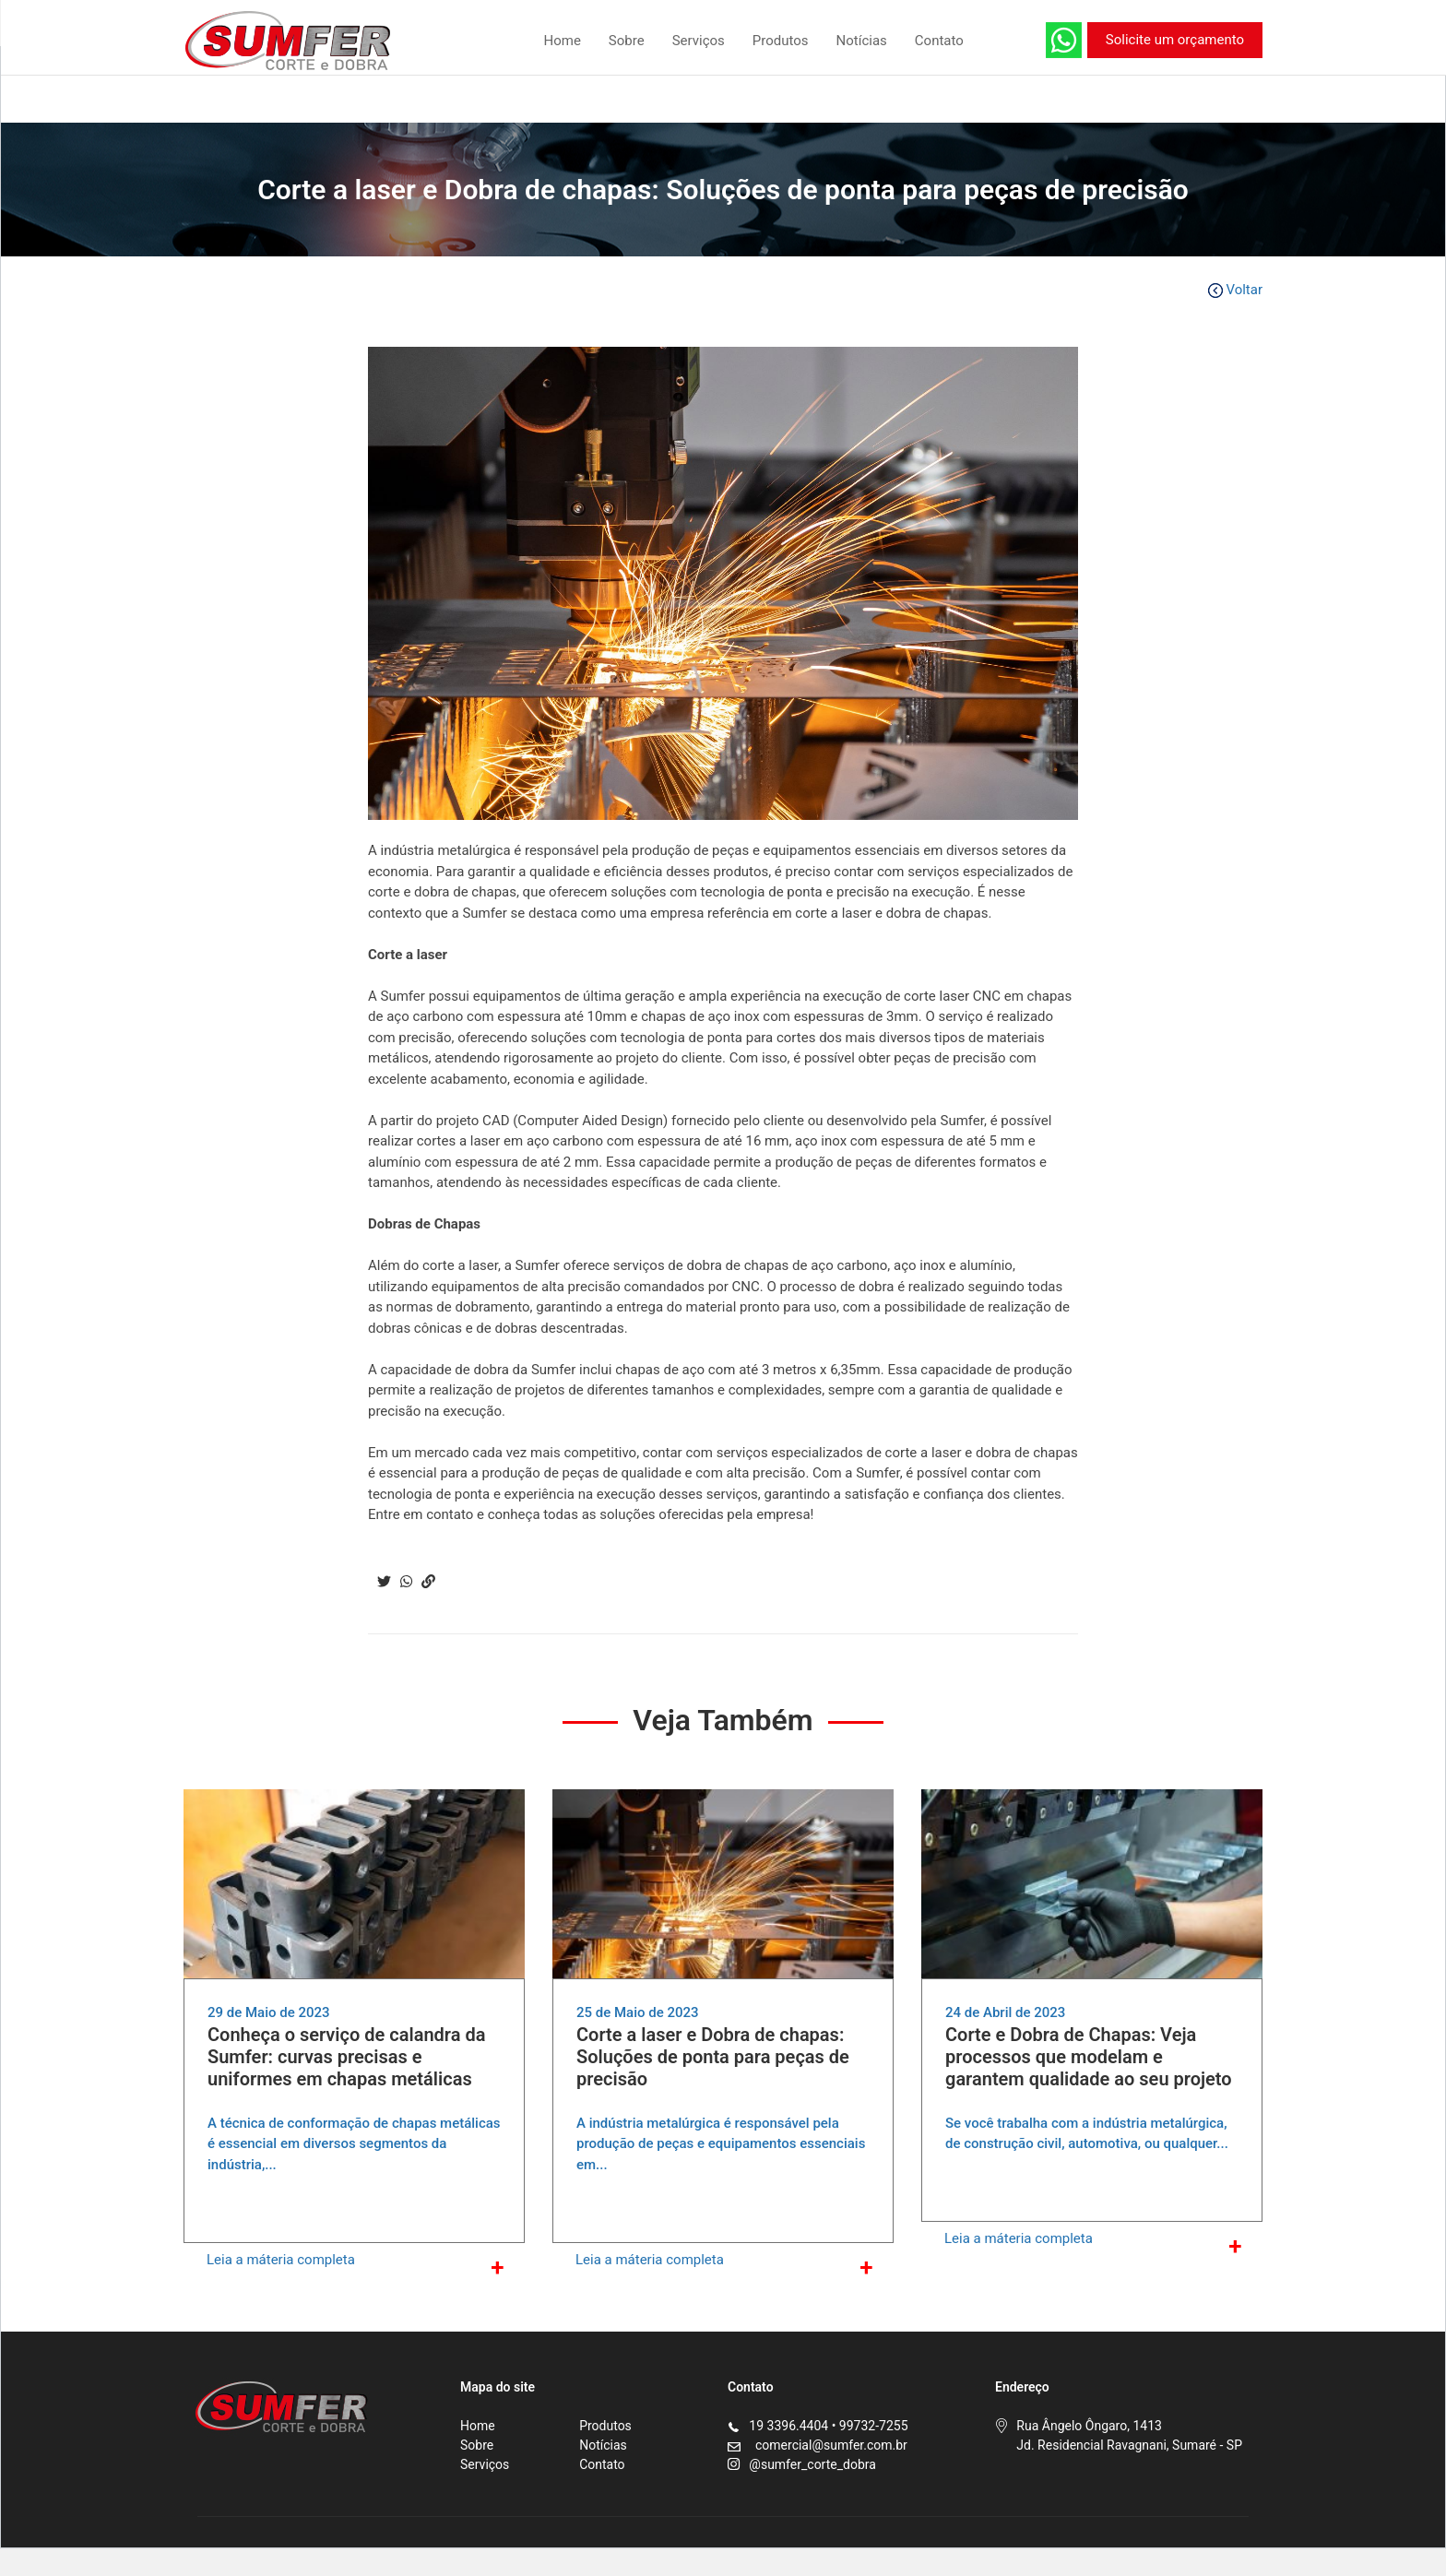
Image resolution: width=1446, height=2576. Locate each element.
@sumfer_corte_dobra (812, 2464)
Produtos (781, 40)
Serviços (698, 40)
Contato (939, 40)
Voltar (1235, 289)
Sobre (627, 40)
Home (561, 40)
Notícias (861, 40)
